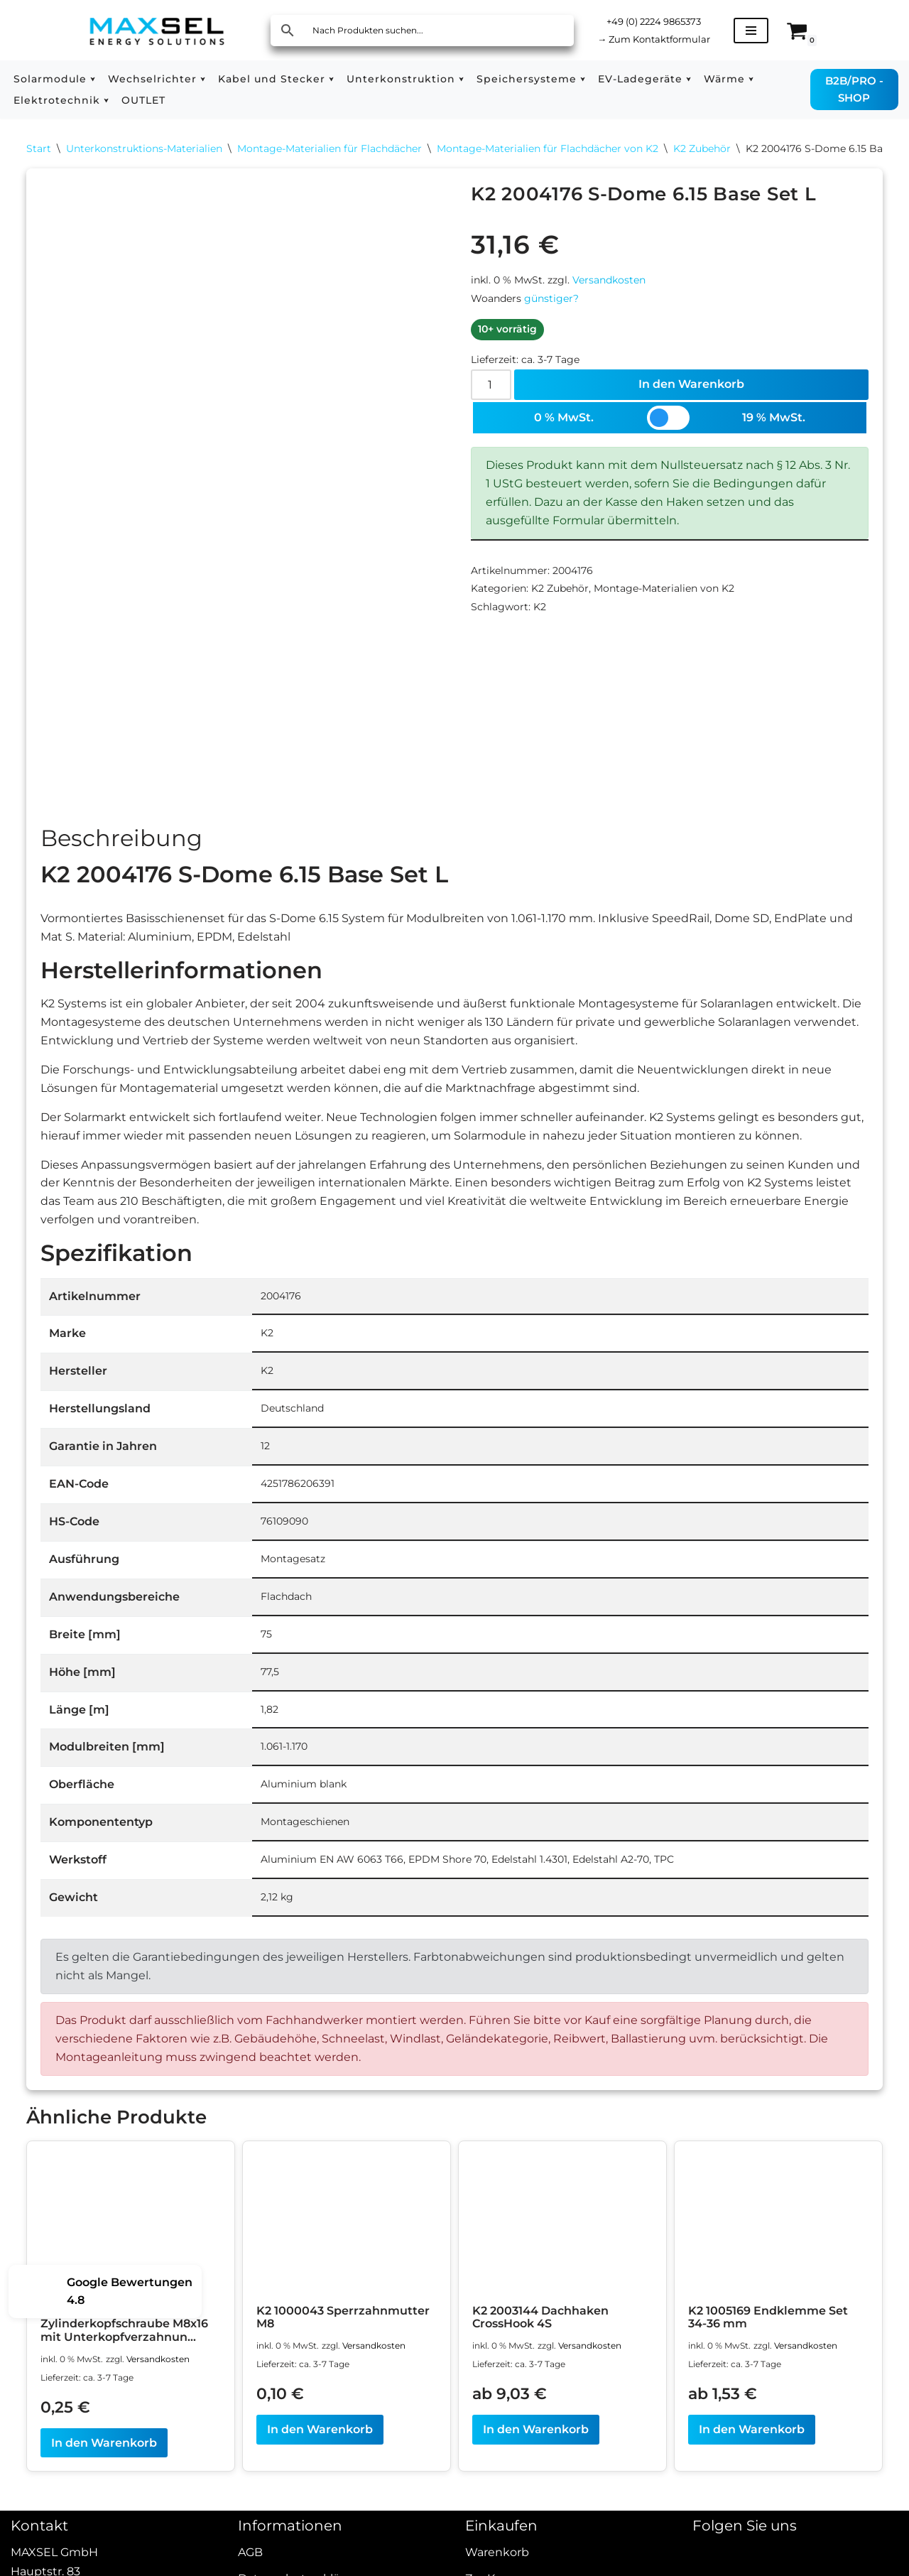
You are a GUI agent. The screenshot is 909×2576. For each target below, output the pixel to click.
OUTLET (143, 100)
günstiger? (551, 302)
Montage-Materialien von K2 (664, 599)
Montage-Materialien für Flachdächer (329, 149)
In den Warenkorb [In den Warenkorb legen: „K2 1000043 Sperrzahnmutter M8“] (320, 2469)
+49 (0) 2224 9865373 (659, 20)
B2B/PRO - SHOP (854, 89)
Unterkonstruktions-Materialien (144, 149)
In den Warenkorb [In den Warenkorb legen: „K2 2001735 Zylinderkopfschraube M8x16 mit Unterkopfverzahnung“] (104, 2483)
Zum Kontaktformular (658, 39)
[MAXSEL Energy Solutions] (157, 30)
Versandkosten (609, 282)
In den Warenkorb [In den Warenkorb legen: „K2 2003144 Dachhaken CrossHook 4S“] (536, 2469)
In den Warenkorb (692, 389)
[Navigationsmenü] (760, 30)
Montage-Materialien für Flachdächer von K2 (547, 149)
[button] (92, 79)
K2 (539, 618)
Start (38, 149)
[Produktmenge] (491, 390)
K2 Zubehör (702, 149)
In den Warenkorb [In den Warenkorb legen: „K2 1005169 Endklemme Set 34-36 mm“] (752, 2469)
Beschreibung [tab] (121, 840)
